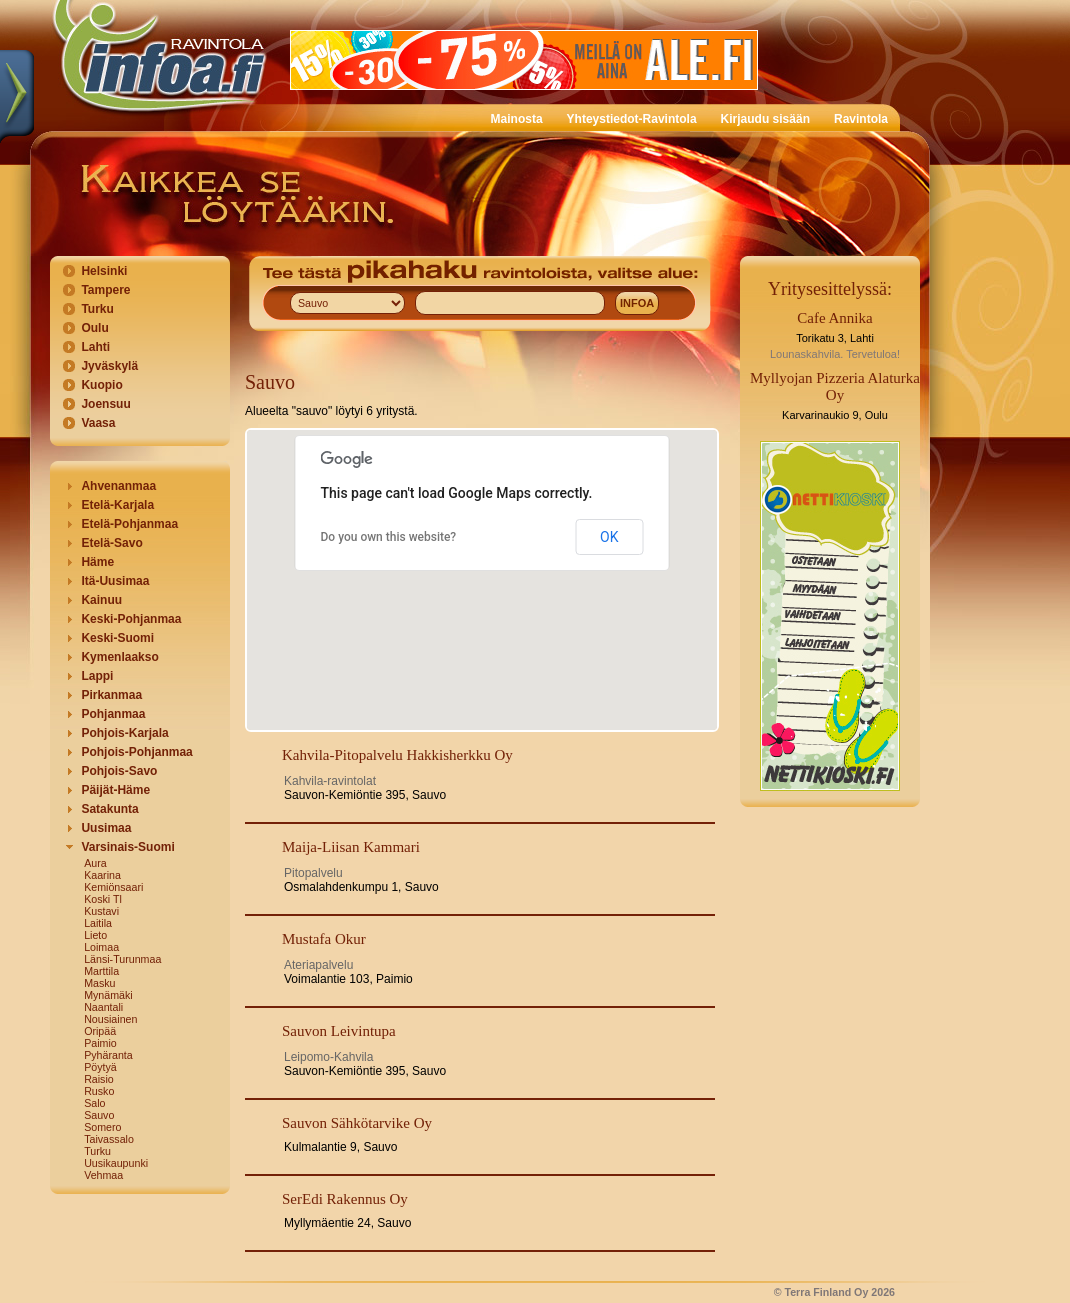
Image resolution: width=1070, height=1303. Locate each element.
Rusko (99, 1091)
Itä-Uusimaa (115, 581)
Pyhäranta (108, 1055)
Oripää (100, 1031)
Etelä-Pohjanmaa (129, 524)
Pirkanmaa (111, 695)
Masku (99, 983)
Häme (97, 562)
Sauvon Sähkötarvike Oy (357, 1123)
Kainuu (101, 600)
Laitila (98, 923)
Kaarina (102, 875)
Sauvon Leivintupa (339, 1031)
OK (609, 537)
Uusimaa (106, 828)
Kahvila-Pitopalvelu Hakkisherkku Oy (397, 755)
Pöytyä (100, 1067)
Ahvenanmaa (118, 486)
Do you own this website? (389, 537)
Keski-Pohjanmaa (131, 619)
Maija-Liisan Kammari (351, 847)
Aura (95, 863)
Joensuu (105, 404)
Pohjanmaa (113, 714)
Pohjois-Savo (119, 771)
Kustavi (101, 911)
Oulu (94, 328)
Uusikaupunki (116, 1163)
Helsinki (104, 271)
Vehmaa (103, 1175)
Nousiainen (110, 1019)
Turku (97, 309)
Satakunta (109, 809)
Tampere (105, 290)
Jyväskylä (109, 366)
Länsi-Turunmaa (122, 959)
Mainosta (517, 119)
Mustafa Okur (324, 939)
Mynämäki (108, 995)
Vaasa (98, 423)
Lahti (95, 347)
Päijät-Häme (115, 790)
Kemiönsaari (113, 887)
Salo (94, 1103)
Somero (102, 1127)
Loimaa (101, 947)
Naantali (103, 1007)
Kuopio (101, 385)
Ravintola (861, 119)
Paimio (100, 1043)
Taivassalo (109, 1139)
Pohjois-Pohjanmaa (136, 752)
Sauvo (99, 1115)
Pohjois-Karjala (124, 733)
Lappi (97, 676)
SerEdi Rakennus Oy (345, 1199)
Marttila (101, 971)
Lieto (95, 935)
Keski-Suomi (117, 638)
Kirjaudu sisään (765, 119)
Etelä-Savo (111, 543)
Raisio (99, 1079)
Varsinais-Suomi (127, 847)
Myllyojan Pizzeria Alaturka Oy (835, 386)
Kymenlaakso (119, 657)
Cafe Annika (834, 318)
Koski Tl (103, 899)
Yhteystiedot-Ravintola (632, 119)
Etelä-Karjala (117, 505)
